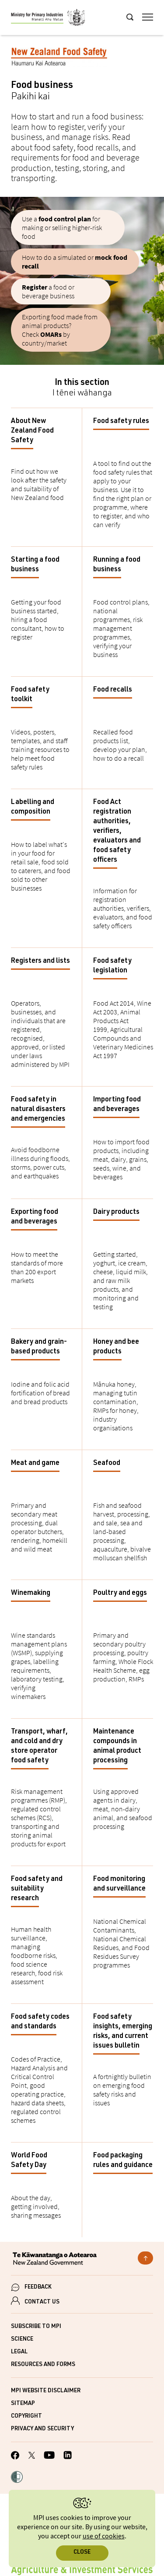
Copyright (26, 2416)
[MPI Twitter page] (31, 2456)
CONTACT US (41, 2302)
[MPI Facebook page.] (15, 2456)
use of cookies (104, 2536)
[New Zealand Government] (82, 2260)
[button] (17, 2478)
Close (82, 2552)
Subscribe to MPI (36, 2327)
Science (22, 2339)
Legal (19, 2352)
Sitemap (23, 2404)
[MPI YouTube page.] (49, 2456)
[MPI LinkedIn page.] (67, 2456)
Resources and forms (43, 2365)
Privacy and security (42, 2429)
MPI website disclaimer (45, 2391)
